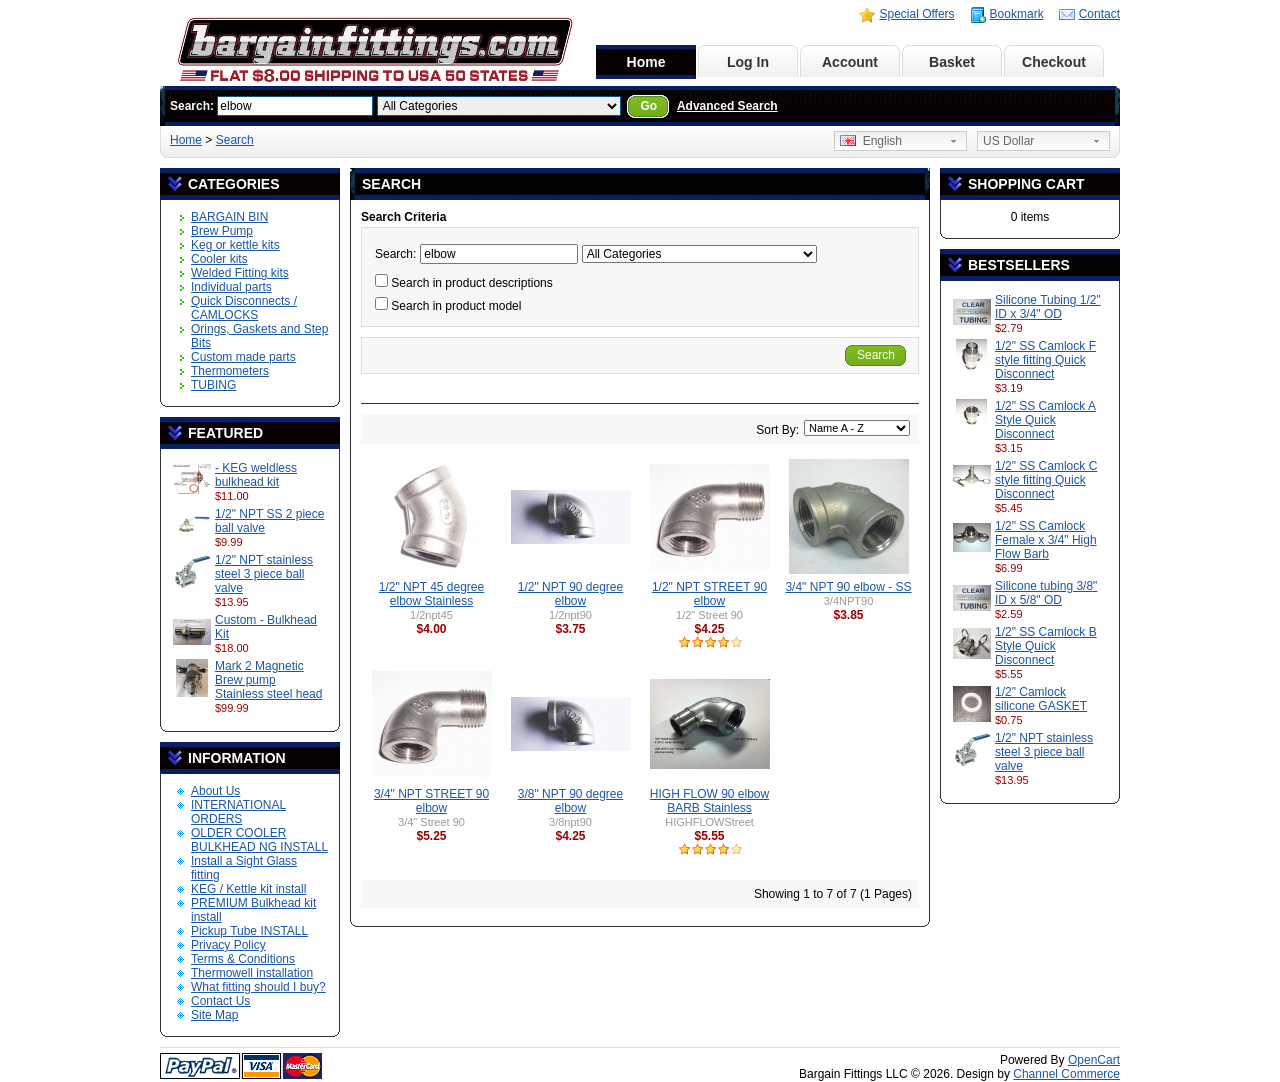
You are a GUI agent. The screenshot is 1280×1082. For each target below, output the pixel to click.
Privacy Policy (228, 945)
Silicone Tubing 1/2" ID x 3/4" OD (1048, 307)
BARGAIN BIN (229, 217)
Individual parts (231, 287)
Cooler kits (219, 259)
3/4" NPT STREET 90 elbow (431, 801)
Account (850, 62)
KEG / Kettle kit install (248, 889)
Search (235, 140)
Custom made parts (243, 357)
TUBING (213, 385)
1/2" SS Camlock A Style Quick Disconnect (1045, 420)
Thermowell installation (252, 973)
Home (646, 62)
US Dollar (1008, 141)
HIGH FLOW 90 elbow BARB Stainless (709, 801)
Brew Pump (222, 231)
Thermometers (230, 371)
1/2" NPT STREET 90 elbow (709, 594)
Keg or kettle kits (235, 245)
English (871, 141)
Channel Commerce (1066, 1074)
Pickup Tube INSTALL (249, 931)
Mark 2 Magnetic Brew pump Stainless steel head (268, 680)
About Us (215, 791)
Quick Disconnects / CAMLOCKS (244, 308)
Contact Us (220, 1001)
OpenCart (1094, 1060)
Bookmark (1017, 14)
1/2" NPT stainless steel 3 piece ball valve (264, 574)
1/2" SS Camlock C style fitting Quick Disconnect (1046, 480)
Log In (748, 62)
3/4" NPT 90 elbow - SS (848, 587)
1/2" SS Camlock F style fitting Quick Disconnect (1045, 360)
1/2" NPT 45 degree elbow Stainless (431, 594)
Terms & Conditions (243, 959)
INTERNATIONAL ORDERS (238, 812)
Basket (952, 62)
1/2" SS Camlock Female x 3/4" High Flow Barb (1046, 540)
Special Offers (916, 14)
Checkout (1054, 62)
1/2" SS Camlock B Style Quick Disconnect (1046, 646)
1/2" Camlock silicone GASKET (1041, 699)
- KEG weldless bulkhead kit (256, 475)
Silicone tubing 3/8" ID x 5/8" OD (1046, 593)
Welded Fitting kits (240, 273)
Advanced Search (727, 106)
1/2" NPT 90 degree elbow (570, 594)
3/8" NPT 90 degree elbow (570, 801)
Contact (1099, 14)
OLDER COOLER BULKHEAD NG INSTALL (259, 840)
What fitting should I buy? (258, 987)
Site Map (214, 1015)
